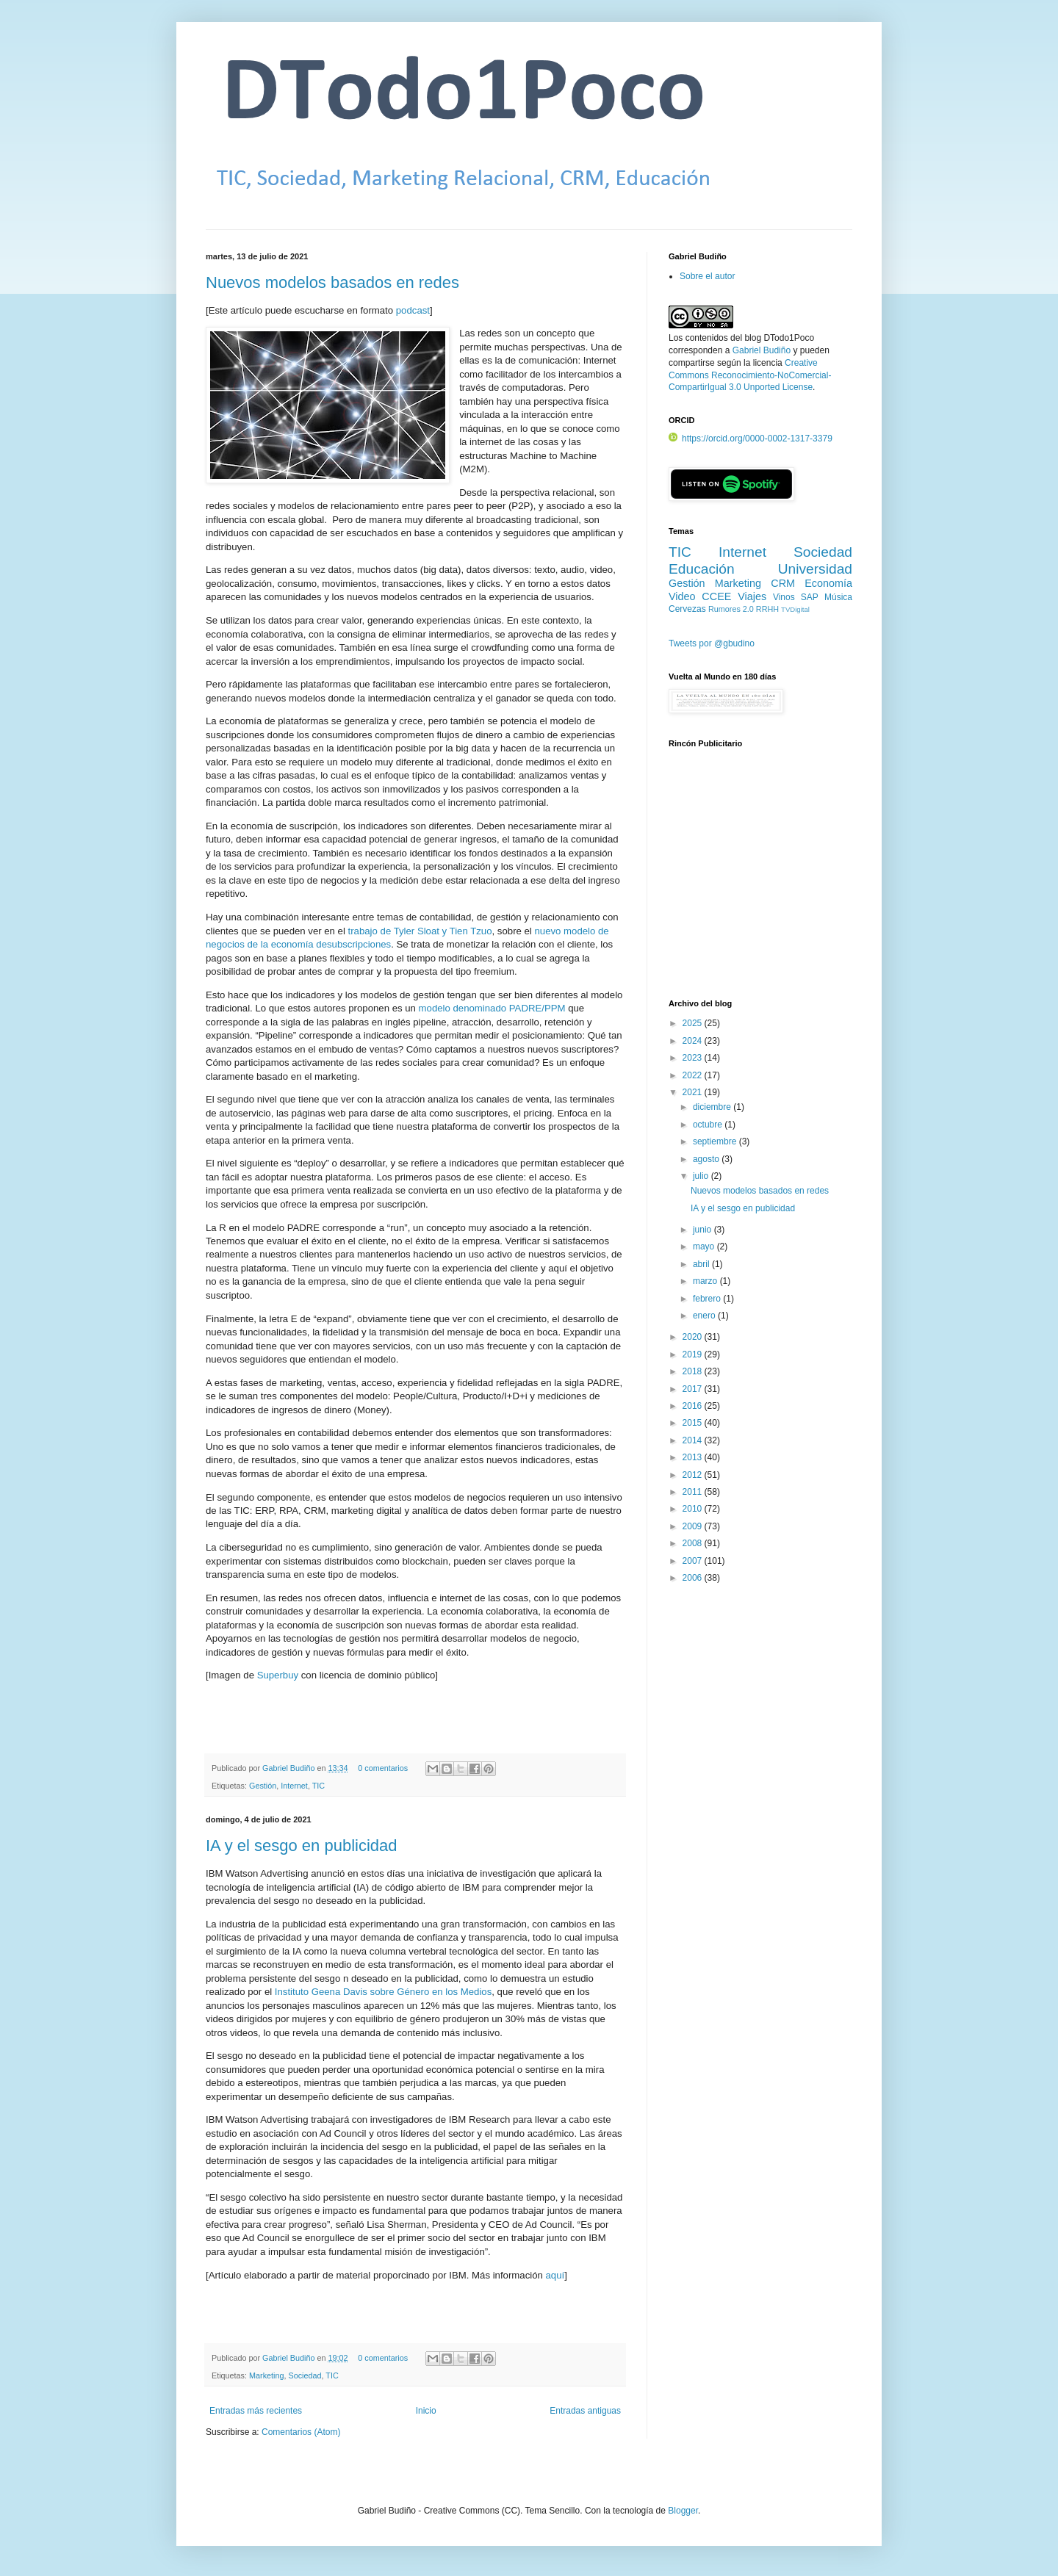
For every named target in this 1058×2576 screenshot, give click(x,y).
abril (702, 1264)
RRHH (767, 609)
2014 (694, 1440)
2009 (694, 1526)
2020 (694, 1337)
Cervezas (687, 609)
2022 (694, 1075)
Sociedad (304, 2375)
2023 (694, 1058)
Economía (828, 583)
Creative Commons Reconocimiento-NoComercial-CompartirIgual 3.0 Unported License (750, 375)
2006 (694, 1578)
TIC (318, 1785)
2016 (694, 1406)
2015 (694, 1423)
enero (705, 1315)
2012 (694, 1475)
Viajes (752, 596)
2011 (694, 1492)
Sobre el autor (707, 276)
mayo (705, 1246)
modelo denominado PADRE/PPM (492, 1008)
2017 (694, 1389)
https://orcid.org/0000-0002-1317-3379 (750, 438)
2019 (694, 1354)
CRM (783, 583)
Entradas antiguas (585, 2411)
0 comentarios (383, 1768)
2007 (694, 1561)
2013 (694, 1457)
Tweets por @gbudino (712, 643)
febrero (708, 1299)
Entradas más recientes (255, 2411)
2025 (694, 1023)
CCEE (716, 596)
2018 (694, 1371)
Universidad (815, 569)
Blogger (683, 2510)
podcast (413, 310)
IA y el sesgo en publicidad (301, 1845)
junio (703, 1229)
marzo (706, 1281)
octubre (708, 1124)
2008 (694, 1543)
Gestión (262, 1785)
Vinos (784, 597)
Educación (702, 569)
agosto (707, 1159)
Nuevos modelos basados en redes (332, 282)
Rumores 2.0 (731, 609)
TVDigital (795, 609)
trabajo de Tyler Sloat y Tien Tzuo (420, 931)
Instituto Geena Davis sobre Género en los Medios (383, 1991)
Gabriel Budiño (289, 1768)
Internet (294, 1785)
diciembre (713, 1107)
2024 (694, 1041)
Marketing (266, 2375)
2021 (694, 1092)
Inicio (426, 2411)
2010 (694, 1509)
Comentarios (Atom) (301, 2432)
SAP (809, 597)
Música (838, 597)
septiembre (716, 1141)
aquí (555, 2275)
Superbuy (277, 1675)
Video (682, 596)
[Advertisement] (760, 882)
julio (702, 1176)
